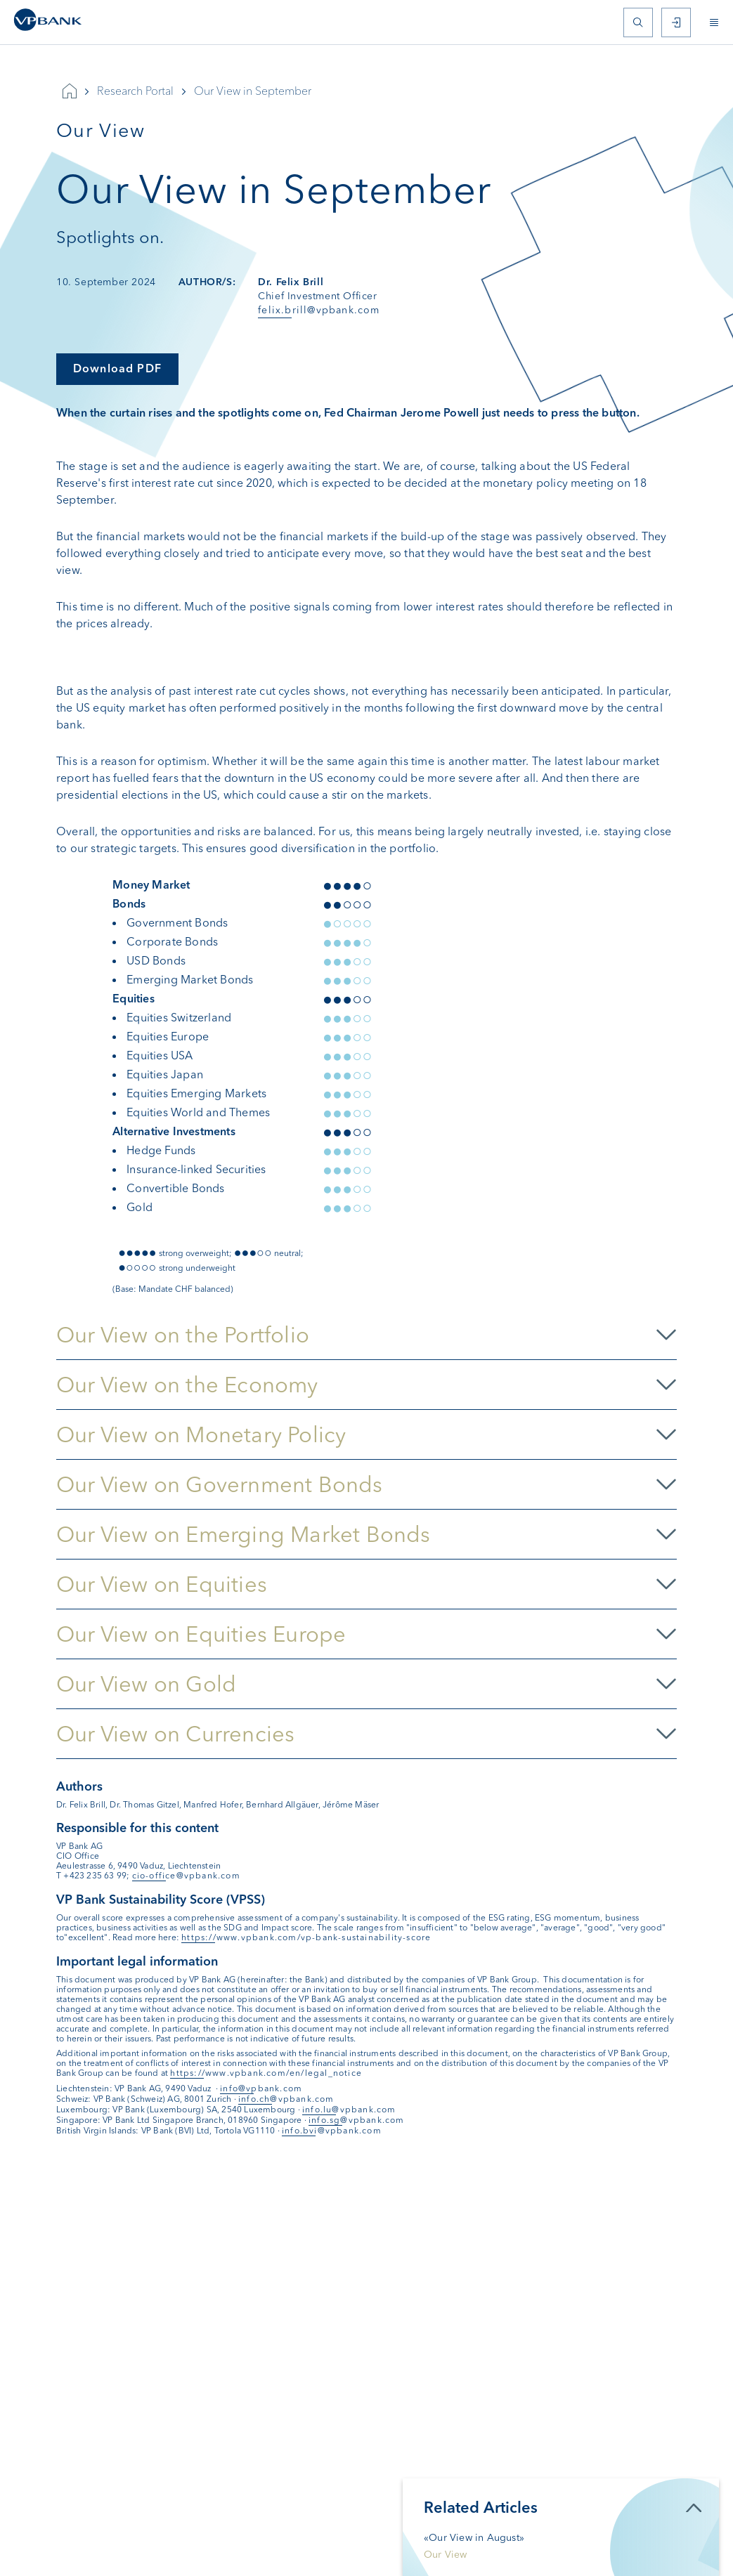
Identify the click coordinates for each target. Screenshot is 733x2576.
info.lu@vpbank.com (349, 2109)
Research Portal (135, 91)
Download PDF (117, 368)
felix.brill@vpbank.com (319, 310)
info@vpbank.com (261, 2088)
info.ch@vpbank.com (286, 2099)
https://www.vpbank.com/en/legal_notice (266, 2073)
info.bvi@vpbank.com (332, 2131)
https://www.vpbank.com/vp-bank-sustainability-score (306, 1937)
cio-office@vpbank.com (186, 1876)
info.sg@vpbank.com (357, 2120)
